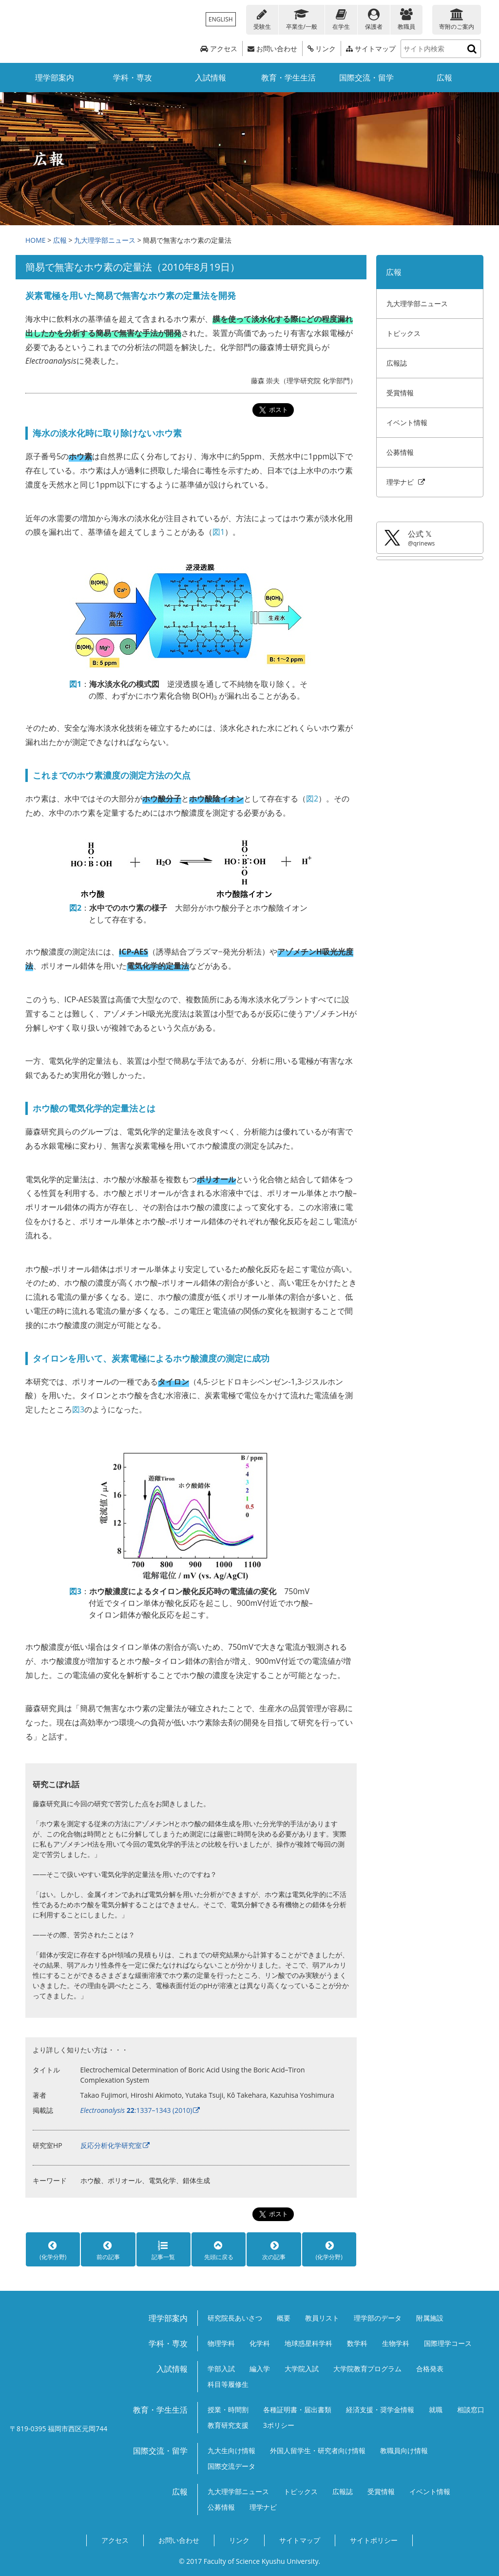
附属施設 (429, 2317)
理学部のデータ (378, 2317)
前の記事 (108, 2249)
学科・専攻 (132, 77)
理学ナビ (406, 482)
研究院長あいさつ (235, 2317)
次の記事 (274, 2249)
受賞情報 (400, 392)
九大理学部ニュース (104, 240)
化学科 (260, 2343)
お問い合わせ (272, 48)
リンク (321, 48)
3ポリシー (278, 2425)
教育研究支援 (228, 2425)
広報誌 (396, 363)
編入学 (260, 2368)
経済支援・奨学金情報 (380, 2409)
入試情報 (210, 77)
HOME (35, 240)
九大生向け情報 (231, 2450)
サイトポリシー (374, 2540)
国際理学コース (448, 2343)
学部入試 (221, 2368)
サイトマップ (371, 48)
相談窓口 (470, 2409)
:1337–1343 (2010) (136, 2110)
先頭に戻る (218, 2249)
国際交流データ (231, 2466)
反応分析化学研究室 (111, 2145)
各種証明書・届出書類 (297, 2409)
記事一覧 (163, 2249)
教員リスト (322, 2317)
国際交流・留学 (366, 77)
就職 (435, 2409)
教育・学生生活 (288, 77)
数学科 (357, 2343)
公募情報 (400, 452)
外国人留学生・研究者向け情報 (317, 2450)
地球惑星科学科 (308, 2343)
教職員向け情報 (404, 2450)
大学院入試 (302, 2368)
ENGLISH (220, 19)
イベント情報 (406, 422)
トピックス (403, 333)
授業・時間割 (228, 2409)
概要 (283, 2317)
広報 (444, 77)
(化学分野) (52, 2249)
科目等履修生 (228, 2384)
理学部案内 (54, 77)
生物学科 (395, 2343)
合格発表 (429, 2368)
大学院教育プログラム (367, 2368)
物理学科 (221, 2343)
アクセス (218, 48)
